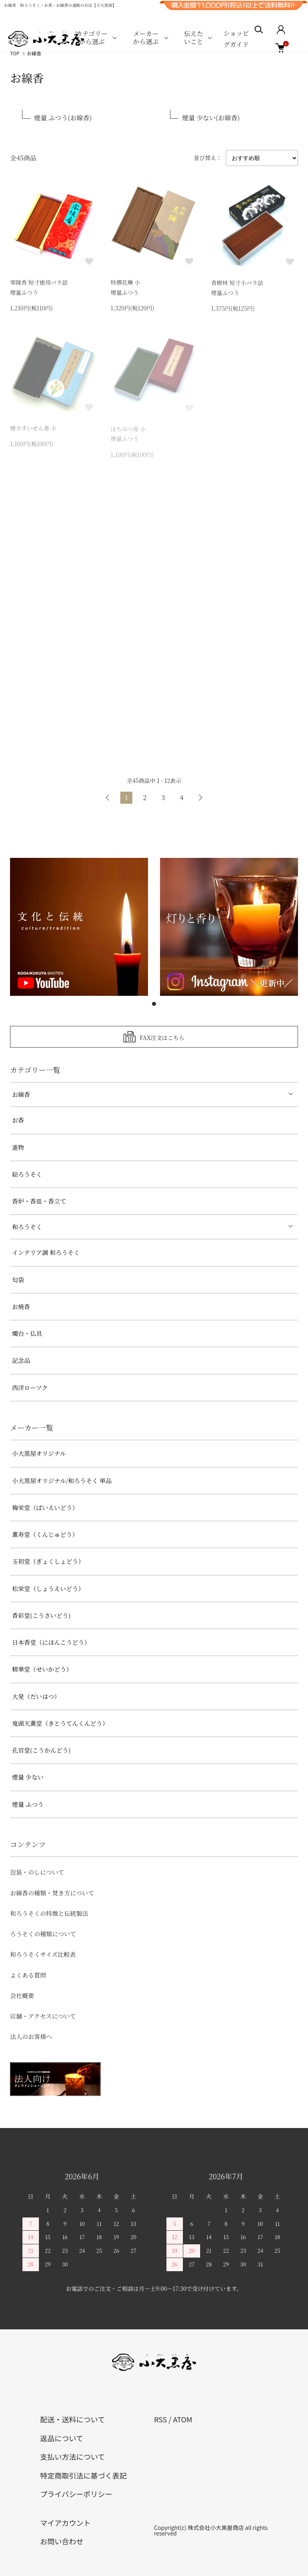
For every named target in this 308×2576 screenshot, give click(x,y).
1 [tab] (154, 1004)
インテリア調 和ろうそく (46, 1252)
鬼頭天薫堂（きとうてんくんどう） (60, 1723)
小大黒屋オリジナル (39, 1453)
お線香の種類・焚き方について (52, 1893)
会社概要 (22, 1995)
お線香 (34, 53)
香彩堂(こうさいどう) (41, 1615)
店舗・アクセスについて (43, 2016)
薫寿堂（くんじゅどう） (45, 1534)
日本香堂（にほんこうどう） (51, 1642)
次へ (200, 798)
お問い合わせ (61, 2541)
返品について (61, 2438)
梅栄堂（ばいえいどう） (45, 1507)
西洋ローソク (30, 1387)
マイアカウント (65, 2522)
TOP (14, 53)
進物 (18, 1147)
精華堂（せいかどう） (42, 1669)
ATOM (182, 2419)
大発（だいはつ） (36, 1696)
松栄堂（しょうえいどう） (48, 1588)
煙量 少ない (28, 1777)
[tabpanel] (79, 927)
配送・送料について (72, 2419)
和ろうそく (27, 1226)
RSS (160, 2419)
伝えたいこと (193, 37)
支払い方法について (72, 2456)
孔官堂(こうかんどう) (41, 1750)
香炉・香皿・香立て (39, 1201)
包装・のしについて (37, 1872)
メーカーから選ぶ (146, 37)
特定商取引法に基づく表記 (83, 2475)
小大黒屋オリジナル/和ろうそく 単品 (61, 1480)
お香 (18, 1120)
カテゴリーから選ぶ (91, 37)
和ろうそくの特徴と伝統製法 (49, 1913)
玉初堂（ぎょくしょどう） (48, 1561)
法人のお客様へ (31, 2036)
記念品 (21, 1360)
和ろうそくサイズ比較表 (43, 1954)
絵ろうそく (27, 1174)
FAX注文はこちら (162, 1037)
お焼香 (21, 1306)
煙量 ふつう (28, 1804)
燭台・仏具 (27, 1333)
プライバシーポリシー (76, 2494)
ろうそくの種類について (43, 1933)
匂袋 (18, 1279)
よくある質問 (28, 1975)
